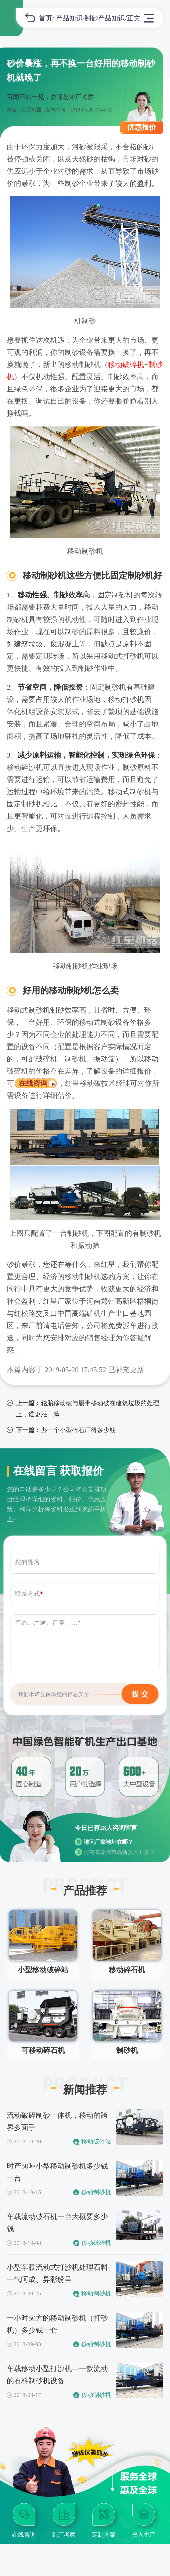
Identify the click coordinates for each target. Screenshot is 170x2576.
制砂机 (127, 2050)
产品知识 (69, 18)
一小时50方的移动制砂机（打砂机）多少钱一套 (57, 2324)
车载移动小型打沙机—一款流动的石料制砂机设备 (57, 2375)
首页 (45, 18)
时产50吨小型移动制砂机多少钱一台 (57, 2172)
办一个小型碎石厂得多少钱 (78, 1430)
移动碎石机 (127, 1970)
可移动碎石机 (43, 2050)
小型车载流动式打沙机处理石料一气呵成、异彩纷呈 (57, 2273)
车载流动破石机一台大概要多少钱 (57, 2223)
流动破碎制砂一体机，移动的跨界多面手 (57, 2121)
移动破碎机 (126, 364)
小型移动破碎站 (43, 1970)
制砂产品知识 (105, 18)
